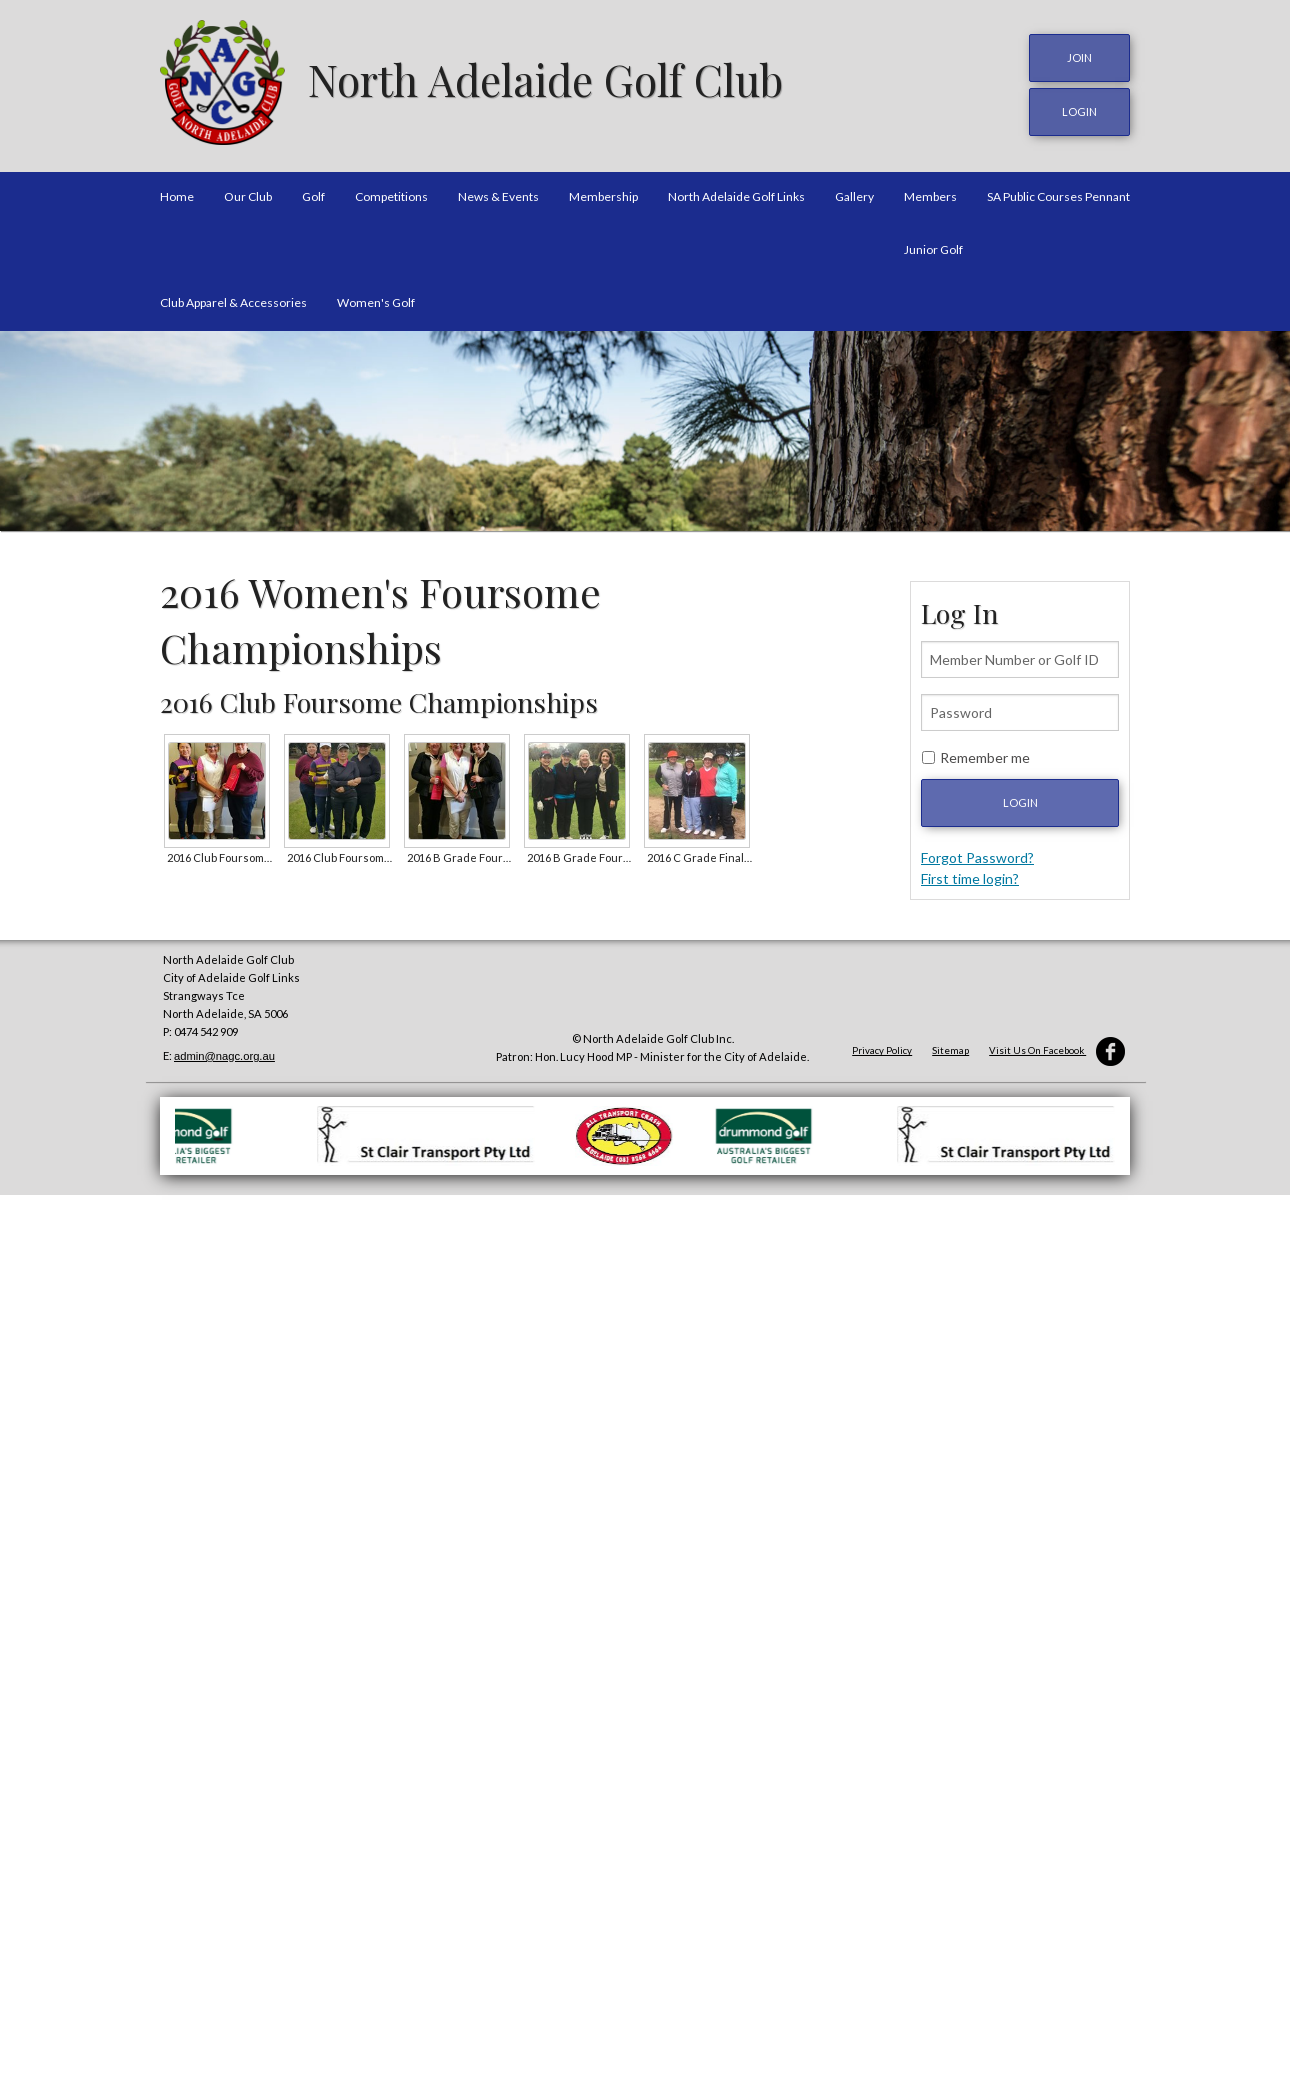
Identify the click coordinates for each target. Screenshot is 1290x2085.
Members (930, 193)
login (1079, 110)
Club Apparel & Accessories (233, 299)
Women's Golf (376, 299)
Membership (603, 193)
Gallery (854, 193)
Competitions (391, 193)
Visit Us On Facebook (1057, 1048)
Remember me (985, 755)
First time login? (970, 876)
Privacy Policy (882, 1048)
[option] (645, 429)
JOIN (1079, 57)
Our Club (248, 193)
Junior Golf (933, 246)
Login (1020, 800)
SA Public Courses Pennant (1058, 193)
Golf (313, 193)
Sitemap (950, 1048)
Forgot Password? (977, 855)
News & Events (498, 193)
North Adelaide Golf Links (736, 193)
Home (177, 193)
